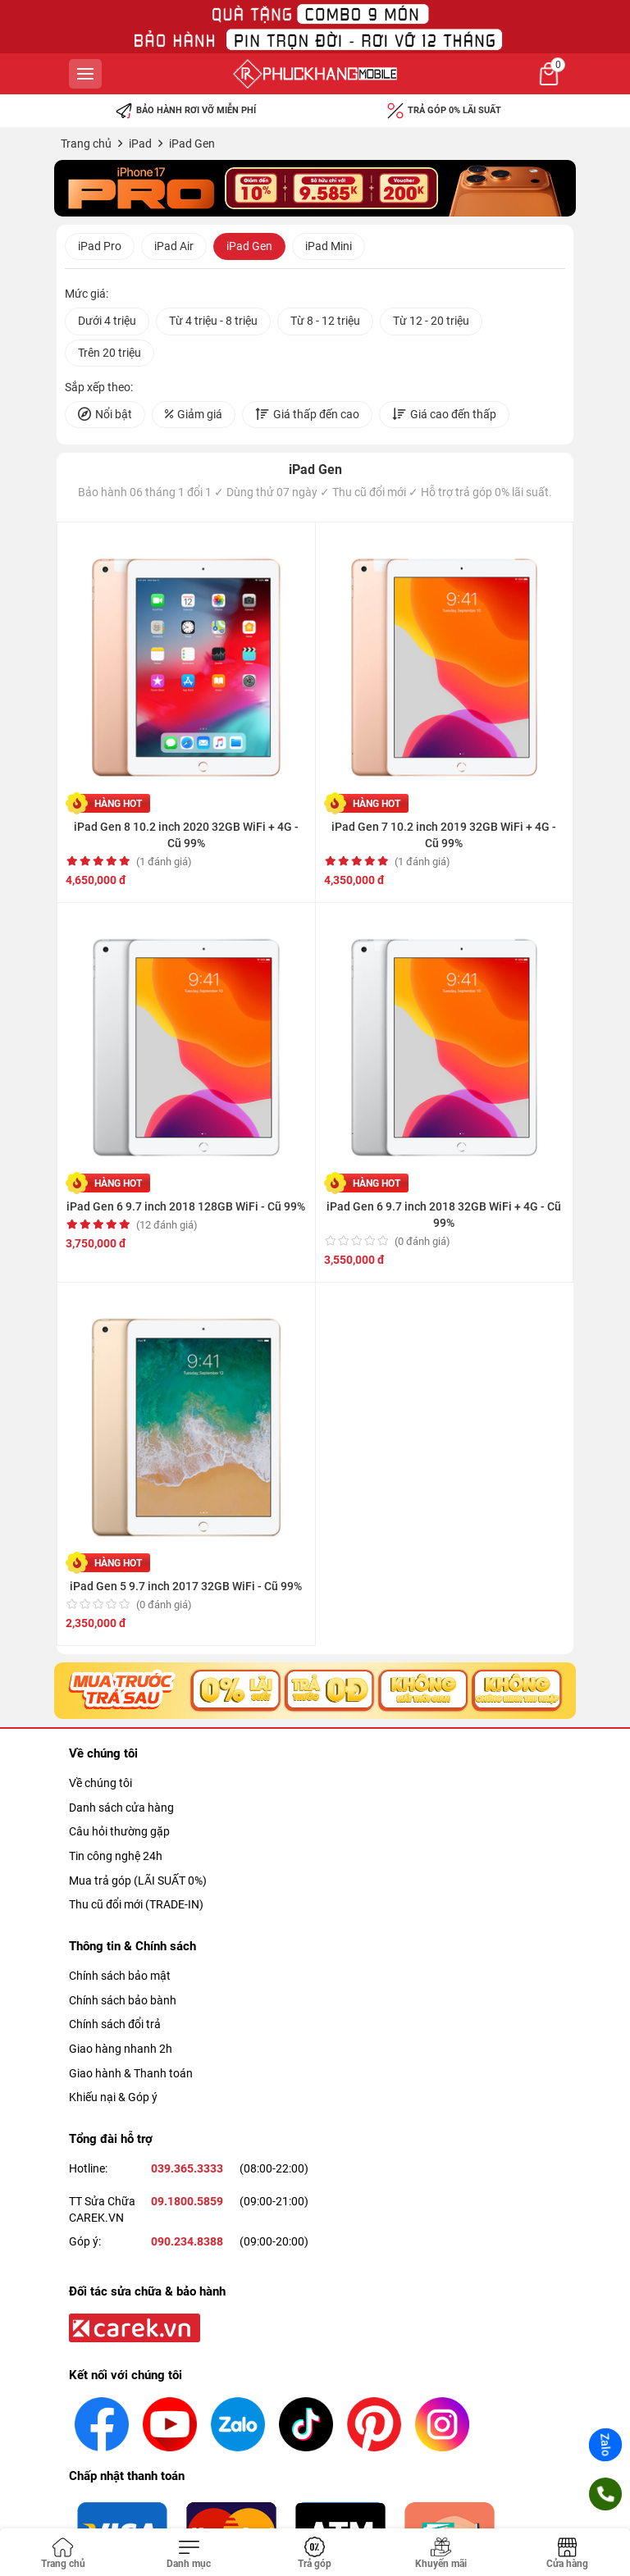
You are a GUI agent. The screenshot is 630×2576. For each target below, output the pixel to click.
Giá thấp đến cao (307, 415)
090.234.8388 (187, 2241)
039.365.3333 (187, 2168)
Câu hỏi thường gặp (119, 1831)
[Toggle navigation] (189, 2554)
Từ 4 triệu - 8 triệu (213, 320)
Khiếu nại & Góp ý (113, 2097)
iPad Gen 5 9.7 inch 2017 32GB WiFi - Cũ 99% (186, 1586)
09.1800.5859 (187, 2201)
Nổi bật (105, 415)
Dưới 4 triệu (107, 320)
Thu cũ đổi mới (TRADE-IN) (136, 1904)
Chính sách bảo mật (120, 1975)
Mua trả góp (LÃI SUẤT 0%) (138, 1880)
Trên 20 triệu (109, 352)
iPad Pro (99, 246)
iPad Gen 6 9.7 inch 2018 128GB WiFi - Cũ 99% (185, 1206)
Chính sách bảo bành (122, 2000)
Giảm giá (193, 415)
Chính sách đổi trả (115, 2024)
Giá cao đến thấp (444, 415)
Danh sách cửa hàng (121, 1807)
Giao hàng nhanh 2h (120, 2048)
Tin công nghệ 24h (115, 1855)
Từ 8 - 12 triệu (325, 320)
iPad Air (174, 246)
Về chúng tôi (100, 1783)
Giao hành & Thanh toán (131, 2073)
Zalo (605, 2444)
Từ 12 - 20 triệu (431, 320)
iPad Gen (249, 246)
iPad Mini (328, 246)
